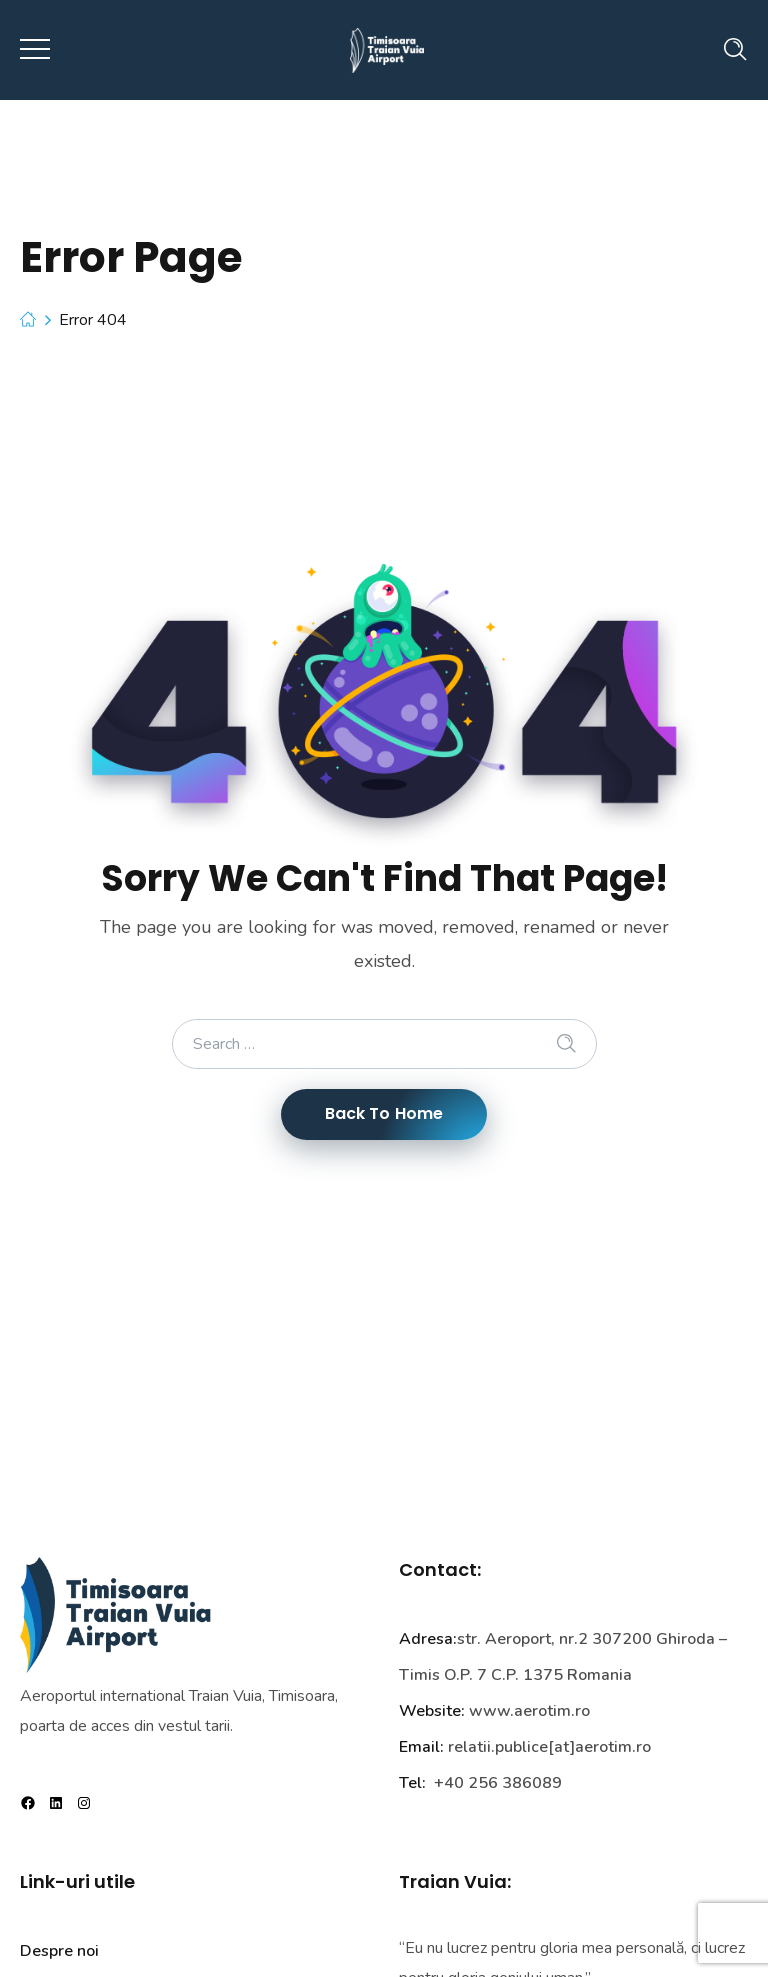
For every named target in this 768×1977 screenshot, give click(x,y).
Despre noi (59, 1951)
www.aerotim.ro (529, 1711)
